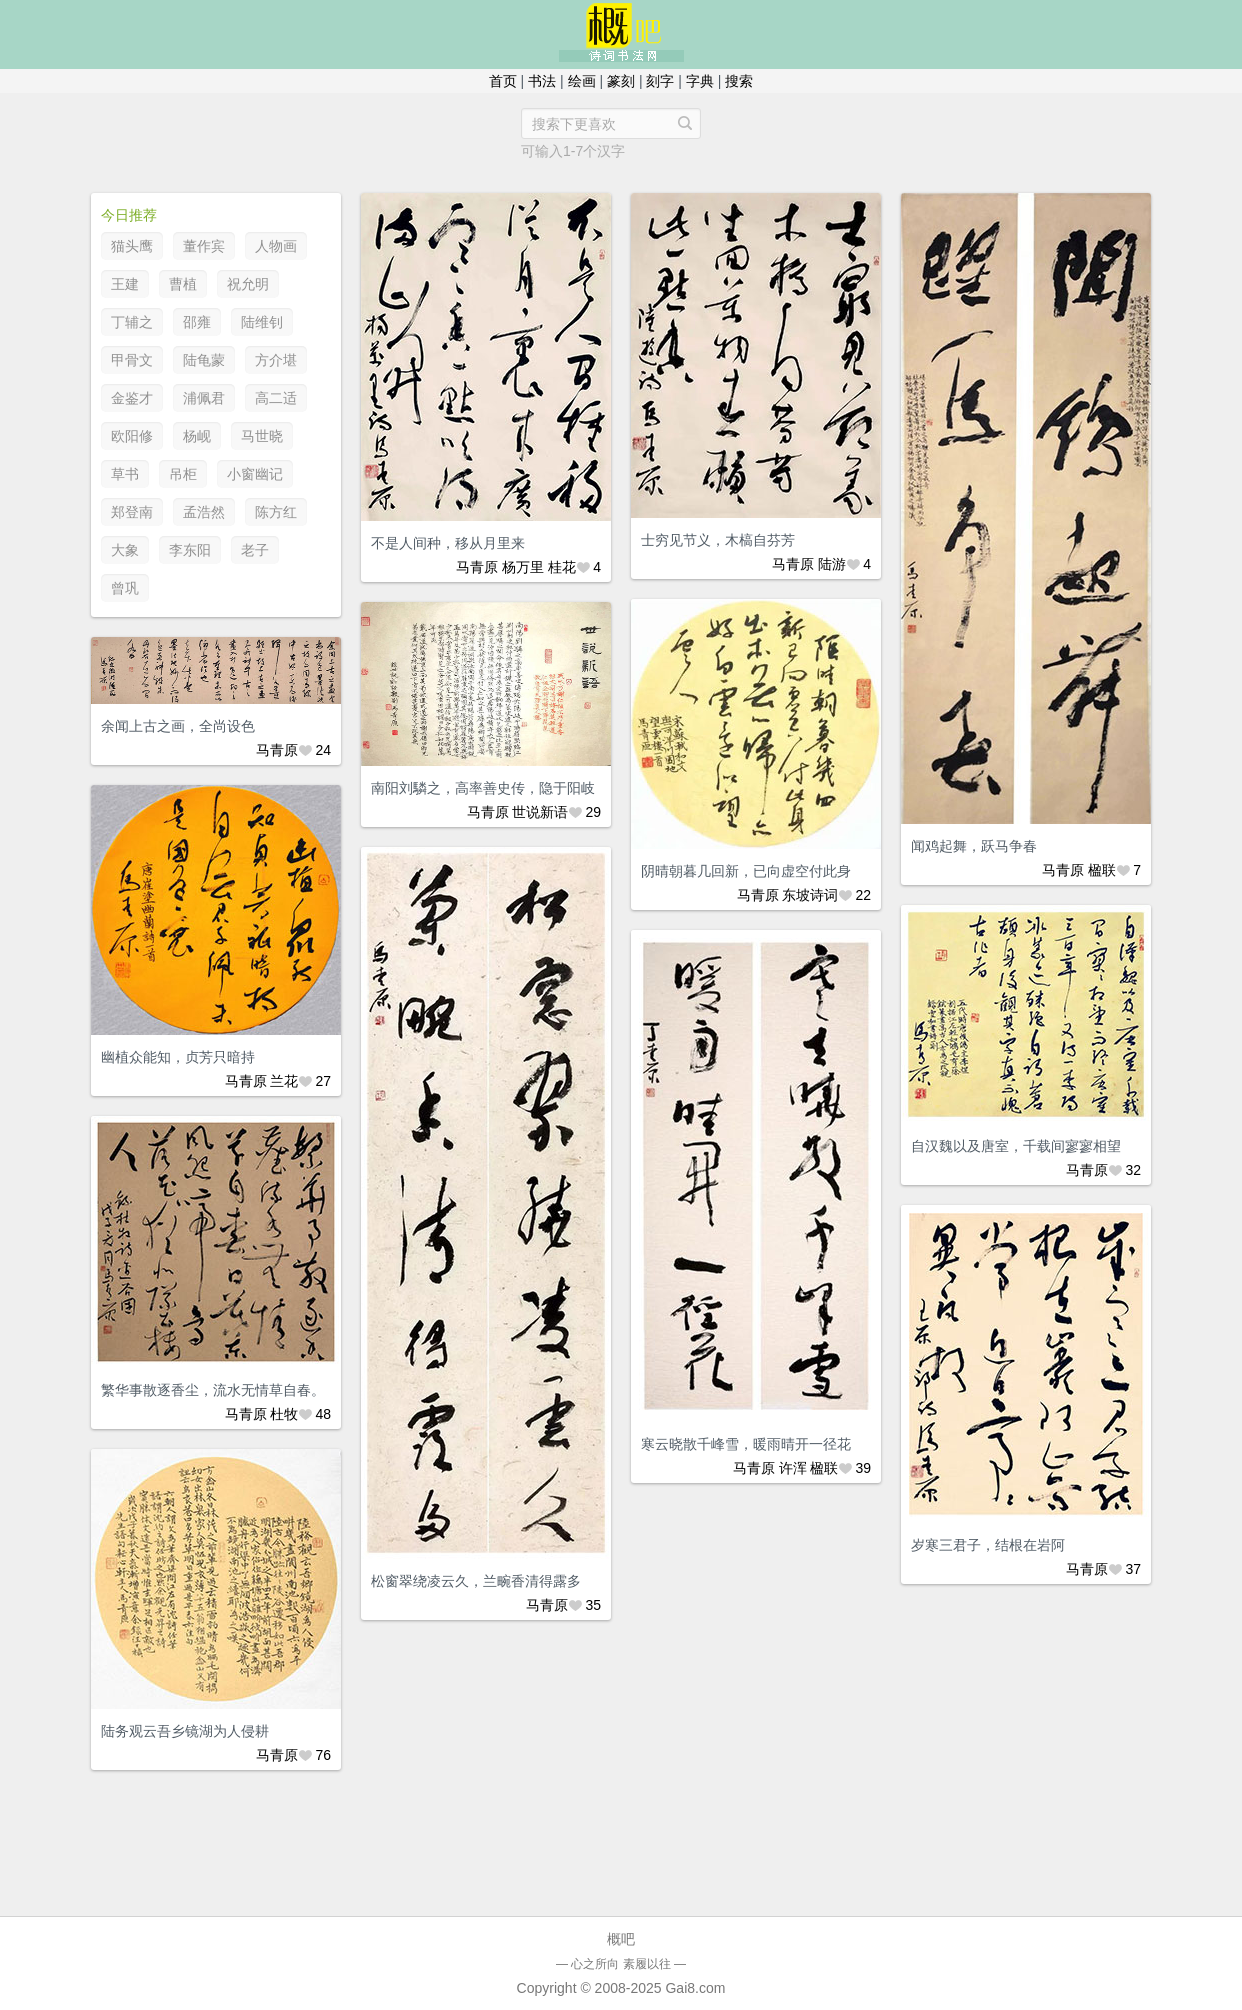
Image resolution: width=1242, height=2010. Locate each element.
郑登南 (132, 512)
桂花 (562, 567)
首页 (503, 81)
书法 (542, 81)
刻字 (660, 81)
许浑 (793, 1468)
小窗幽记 (255, 474)
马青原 (477, 567)
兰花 (284, 1081)
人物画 (276, 246)
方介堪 (276, 360)
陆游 (832, 564)
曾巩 (125, 588)
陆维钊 (262, 322)
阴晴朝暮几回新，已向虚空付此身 (746, 871)
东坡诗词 (810, 895)
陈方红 (276, 512)
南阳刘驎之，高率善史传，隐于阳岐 (483, 788)
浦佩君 (204, 398)
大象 (125, 550)
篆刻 (621, 81)
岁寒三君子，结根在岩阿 (988, 1545)
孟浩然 (204, 512)
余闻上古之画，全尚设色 (178, 726)
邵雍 (197, 322)
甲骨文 (132, 360)
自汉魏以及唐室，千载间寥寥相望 (1016, 1146)
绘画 (582, 81)
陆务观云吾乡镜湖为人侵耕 (185, 1731)
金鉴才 (132, 398)
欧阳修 (132, 436)
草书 (125, 474)
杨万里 (523, 567)
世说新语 (540, 812)
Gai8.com (695, 1988)
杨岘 (197, 436)
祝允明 (248, 284)
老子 (255, 550)
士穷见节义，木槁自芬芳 (718, 540)
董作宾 (204, 246)
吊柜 (183, 474)
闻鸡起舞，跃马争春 (974, 846)
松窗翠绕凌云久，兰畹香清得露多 (476, 1581)
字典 (700, 81)
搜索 (739, 81)
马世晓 (262, 436)
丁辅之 (132, 322)
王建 (125, 284)
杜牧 (284, 1414)
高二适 (276, 398)
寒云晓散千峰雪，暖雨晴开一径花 (746, 1444)
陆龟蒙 (204, 360)
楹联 (1102, 870)
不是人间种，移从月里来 (448, 543)
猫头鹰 (132, 246)
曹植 (183, 284)
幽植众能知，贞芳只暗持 (178, 1057)
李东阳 (190, 550)
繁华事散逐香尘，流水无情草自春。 (213, 1390)
